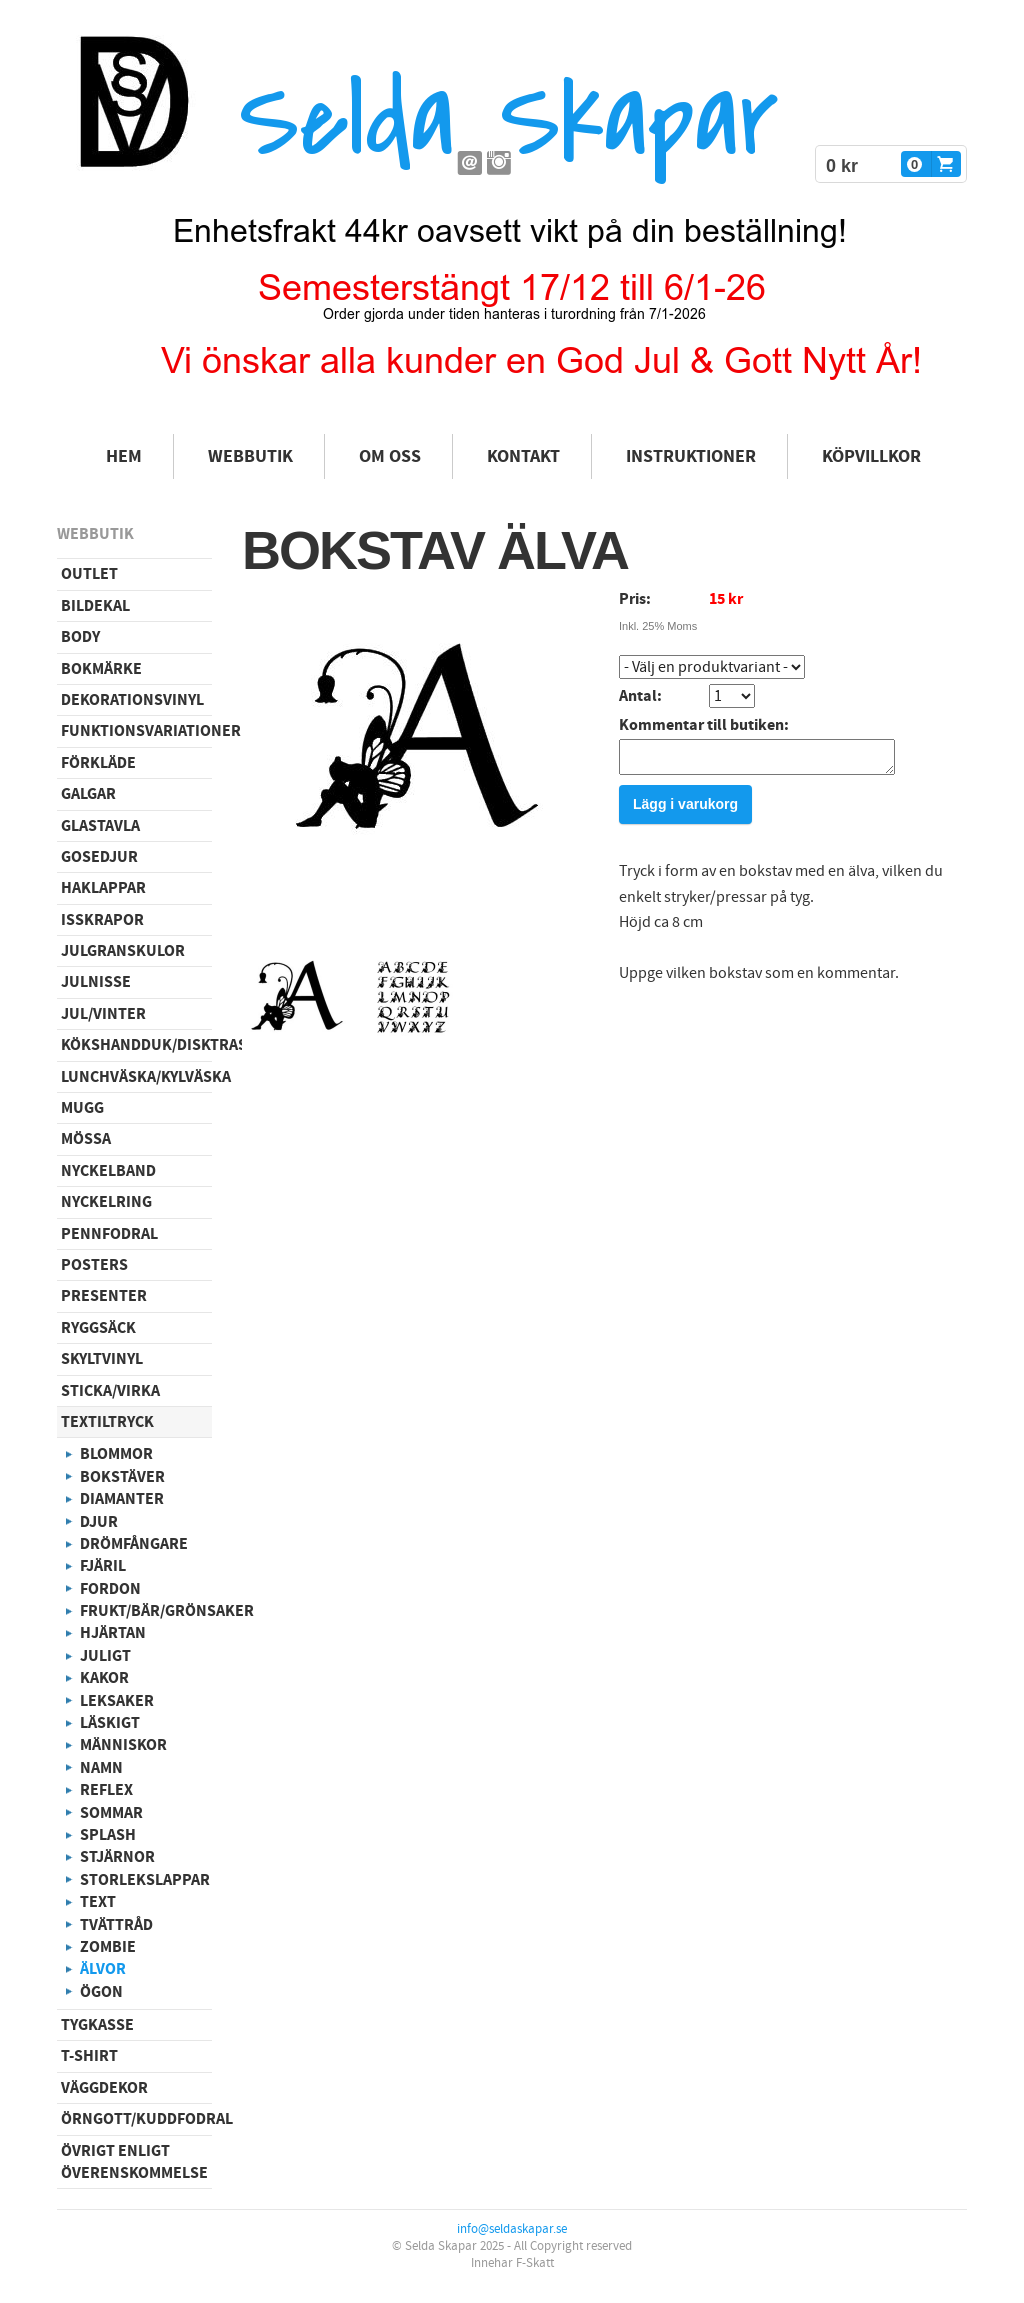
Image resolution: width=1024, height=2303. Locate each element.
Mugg (82, 1108)
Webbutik (250, 456)
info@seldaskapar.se (512, 2229)
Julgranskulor (123, 951)
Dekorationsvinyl (132, 700)
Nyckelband (108, 1171)
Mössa (86, 1139)
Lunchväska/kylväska (136, 1077)
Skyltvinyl (102, 1359)
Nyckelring (106, 1202)
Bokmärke (101, 669)
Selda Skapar (508, 120)
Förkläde (98, 763)
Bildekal (95, 606)
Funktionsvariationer (136, 731)
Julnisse (96, 982)
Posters (94, 1265)
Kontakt (523, 456)
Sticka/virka (110, 1391)
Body (80, 637)
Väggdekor (104, 2088)
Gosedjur (99, 857)
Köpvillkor (871, 456)
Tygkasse (97, 2025)
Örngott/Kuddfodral (136, 2119)
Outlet (89, 574)
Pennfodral (109, 1234)
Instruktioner (691, 456)
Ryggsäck (98, 1328)
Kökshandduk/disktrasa (136, 1045)
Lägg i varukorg (685, 810)
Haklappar (103, 888)
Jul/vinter (103, 1014)
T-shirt (89, 2056)
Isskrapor (102, 920)
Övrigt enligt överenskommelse (134, 2162)
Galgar (88, 794)
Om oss (390, 456)
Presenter (104, 1296)
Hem (124, 456)
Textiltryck (107, 1422)
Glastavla (100, 826)
